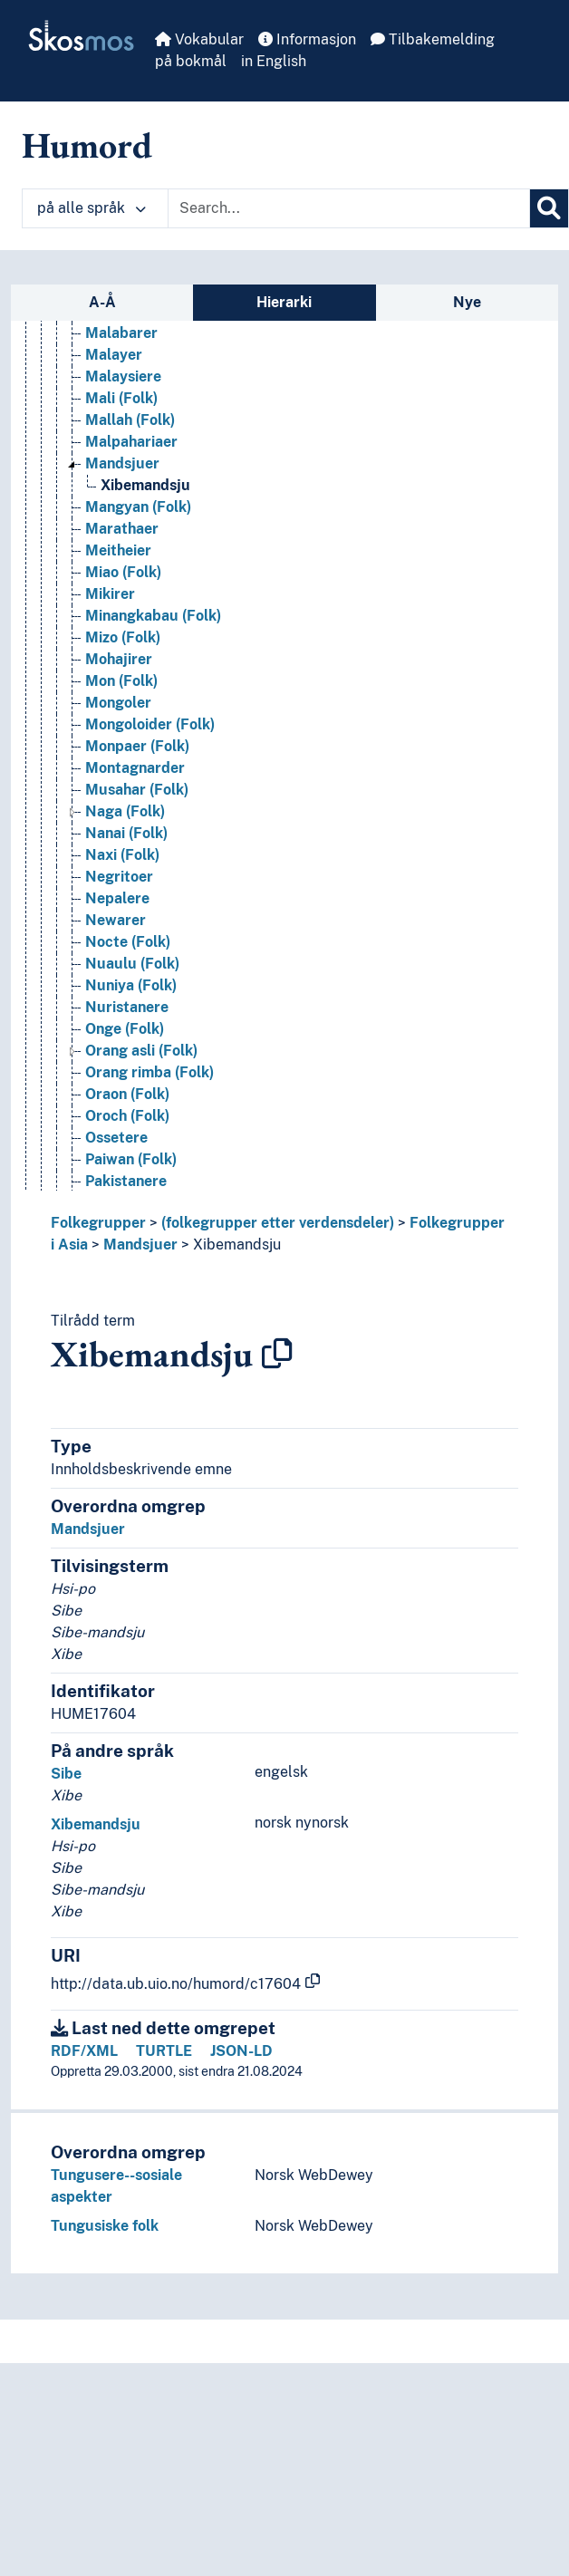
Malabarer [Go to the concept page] (121, 447)
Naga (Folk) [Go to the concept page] (125, 925)
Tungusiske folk (105, 2225)
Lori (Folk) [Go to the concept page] (119, 360)
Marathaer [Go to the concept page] (122, 642)
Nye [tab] (467, 302)
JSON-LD (241, 2051)
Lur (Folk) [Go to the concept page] (118, 382)
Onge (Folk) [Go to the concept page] (124, 1143)
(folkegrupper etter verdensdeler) (277, 1222)
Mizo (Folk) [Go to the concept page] (122, 751)
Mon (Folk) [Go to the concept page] (121, 795)
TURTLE (164, 2051)
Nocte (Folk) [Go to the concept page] (127, 1056)
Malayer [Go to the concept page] (113, 469)
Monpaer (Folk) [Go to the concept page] (137, 860)
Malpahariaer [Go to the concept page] (131, 555)
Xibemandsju (237, 1244)
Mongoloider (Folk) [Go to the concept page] (150, 838)
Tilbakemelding (433, 39)
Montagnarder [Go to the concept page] (135, 882)
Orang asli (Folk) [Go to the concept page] (141, 1164)
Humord (87, 145)
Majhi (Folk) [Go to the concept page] (125, 425)
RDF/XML (84, 2051)
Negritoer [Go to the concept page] (119, 990)
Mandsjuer (140, 1244)
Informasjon (307, 39)
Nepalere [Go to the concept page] (117, 1012)
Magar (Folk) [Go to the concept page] (129, 403)
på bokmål (191, 61)
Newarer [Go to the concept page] (115, 1034)
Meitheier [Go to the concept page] (118, 664)
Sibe (66, 1773)
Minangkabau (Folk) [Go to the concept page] (153, 729)
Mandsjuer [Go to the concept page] (122, 577)
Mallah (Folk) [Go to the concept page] (130, 534)
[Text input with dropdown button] (349, 208)
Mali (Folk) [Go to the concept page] (121, 512)
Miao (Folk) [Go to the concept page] (123, 686)
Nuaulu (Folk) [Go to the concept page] (132, 1077)
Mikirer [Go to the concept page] (110, 708)
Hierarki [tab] (284, 302)
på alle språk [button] (91, 208)
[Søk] (549, 208)
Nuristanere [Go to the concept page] (127, 1121)
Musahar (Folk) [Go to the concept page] (136, 903)
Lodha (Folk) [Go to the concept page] (127, 338)
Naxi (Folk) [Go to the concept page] (122, 969)
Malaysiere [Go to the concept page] (123, 490)
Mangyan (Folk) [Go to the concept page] (138, 621)
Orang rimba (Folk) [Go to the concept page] (149, 1186)
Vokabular (199, 39)
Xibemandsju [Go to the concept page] (145, 599)
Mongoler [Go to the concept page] (118, 816)
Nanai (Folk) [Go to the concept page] (126, 947)
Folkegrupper (98, 1222)
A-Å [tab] (102, 302)
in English (273, 61)
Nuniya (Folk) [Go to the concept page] (131, 1099)
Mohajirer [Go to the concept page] (118, 773)
